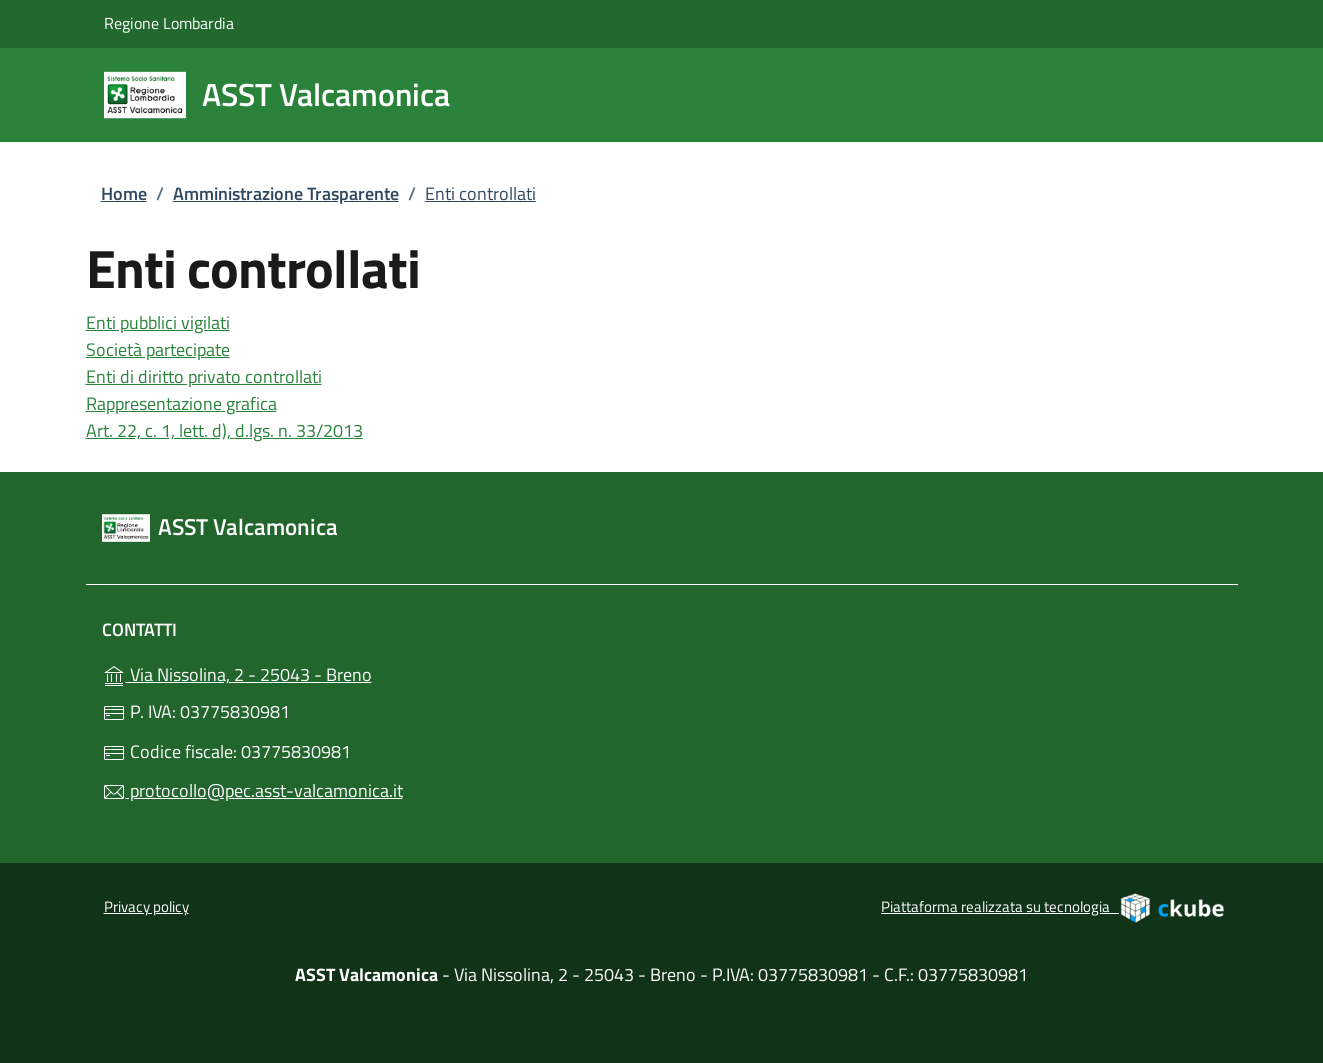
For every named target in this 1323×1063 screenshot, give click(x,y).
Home (124, 193)
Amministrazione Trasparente (286, 193)
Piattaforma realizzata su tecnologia (1053, 907)
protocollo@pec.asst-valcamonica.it (252, 790)
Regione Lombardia (169, 22)
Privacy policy (146, 906)
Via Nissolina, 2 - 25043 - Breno (280, 672)
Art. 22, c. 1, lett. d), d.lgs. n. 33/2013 (224, 430)
